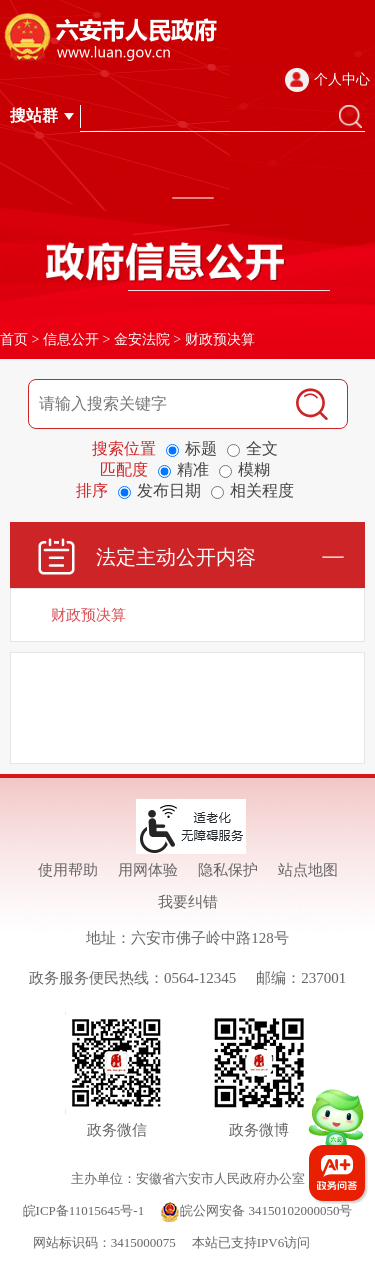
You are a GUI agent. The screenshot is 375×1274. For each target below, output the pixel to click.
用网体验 (148, 870)
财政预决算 (220, 339)
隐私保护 (228, 870)
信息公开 (71, 339)
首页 (14, 339)
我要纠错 (188, 902)
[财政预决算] (187, 615)
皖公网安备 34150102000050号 (256, 1210)
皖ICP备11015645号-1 (84, 1210)
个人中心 (342, 79)
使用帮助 (68, 870)
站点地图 (308, 870)
